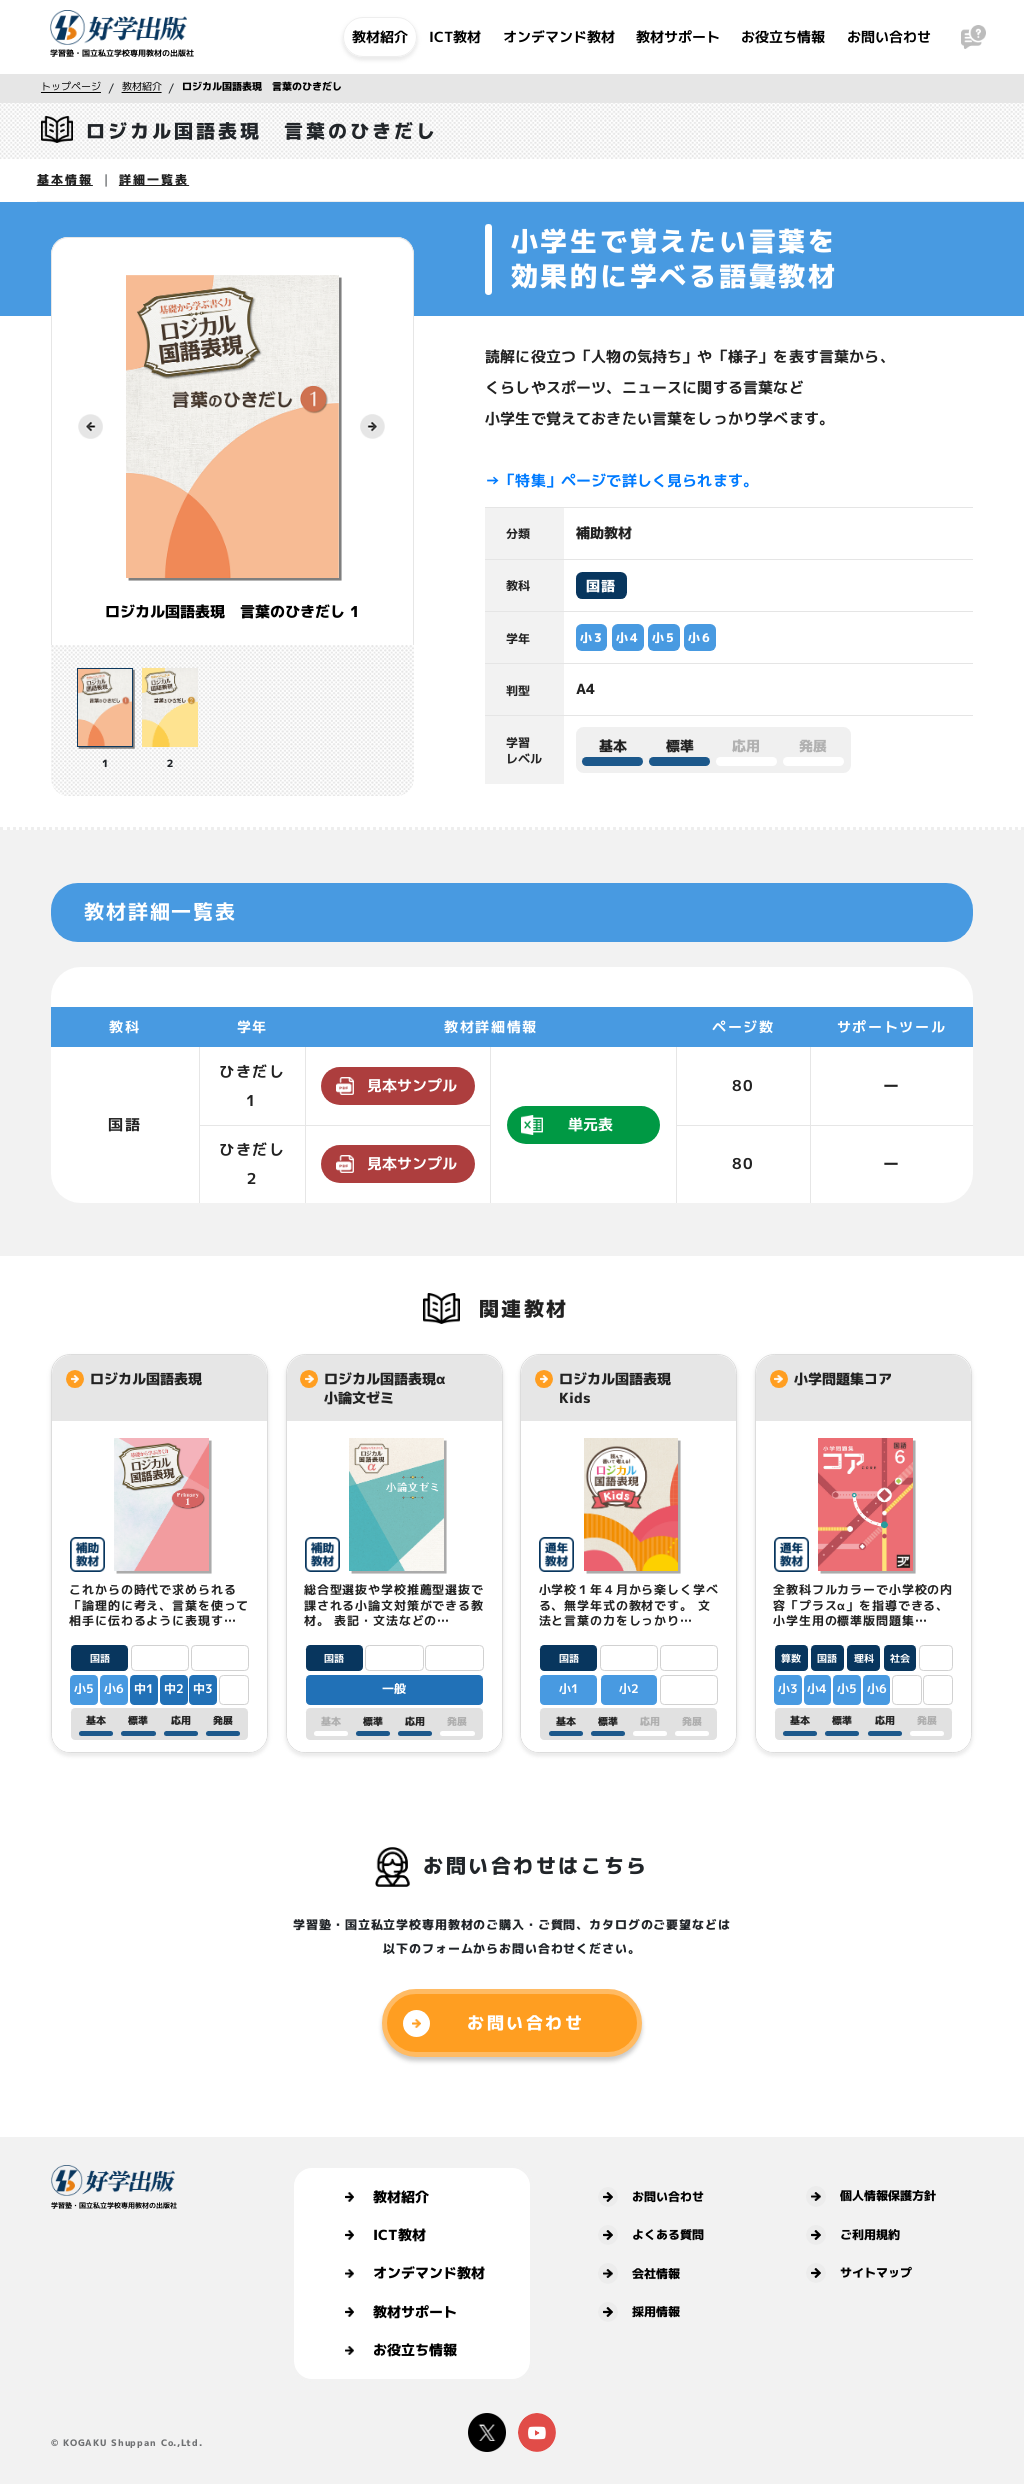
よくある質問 (651, 2235)
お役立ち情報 (783, 36)
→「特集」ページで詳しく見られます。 (621, 480)
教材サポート (678, 36)
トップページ (71, 86)
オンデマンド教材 (559, 36)
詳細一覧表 (154, 179)
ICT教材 (455, 36)
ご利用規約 (853, 2235)
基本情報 (65, 179)
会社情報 (639, 2273)
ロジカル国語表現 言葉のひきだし (262, 86)
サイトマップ (859, 2273)
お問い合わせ (889, 36)
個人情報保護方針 (871, 2196)
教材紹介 (380, 36)
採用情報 (639, 2312)
